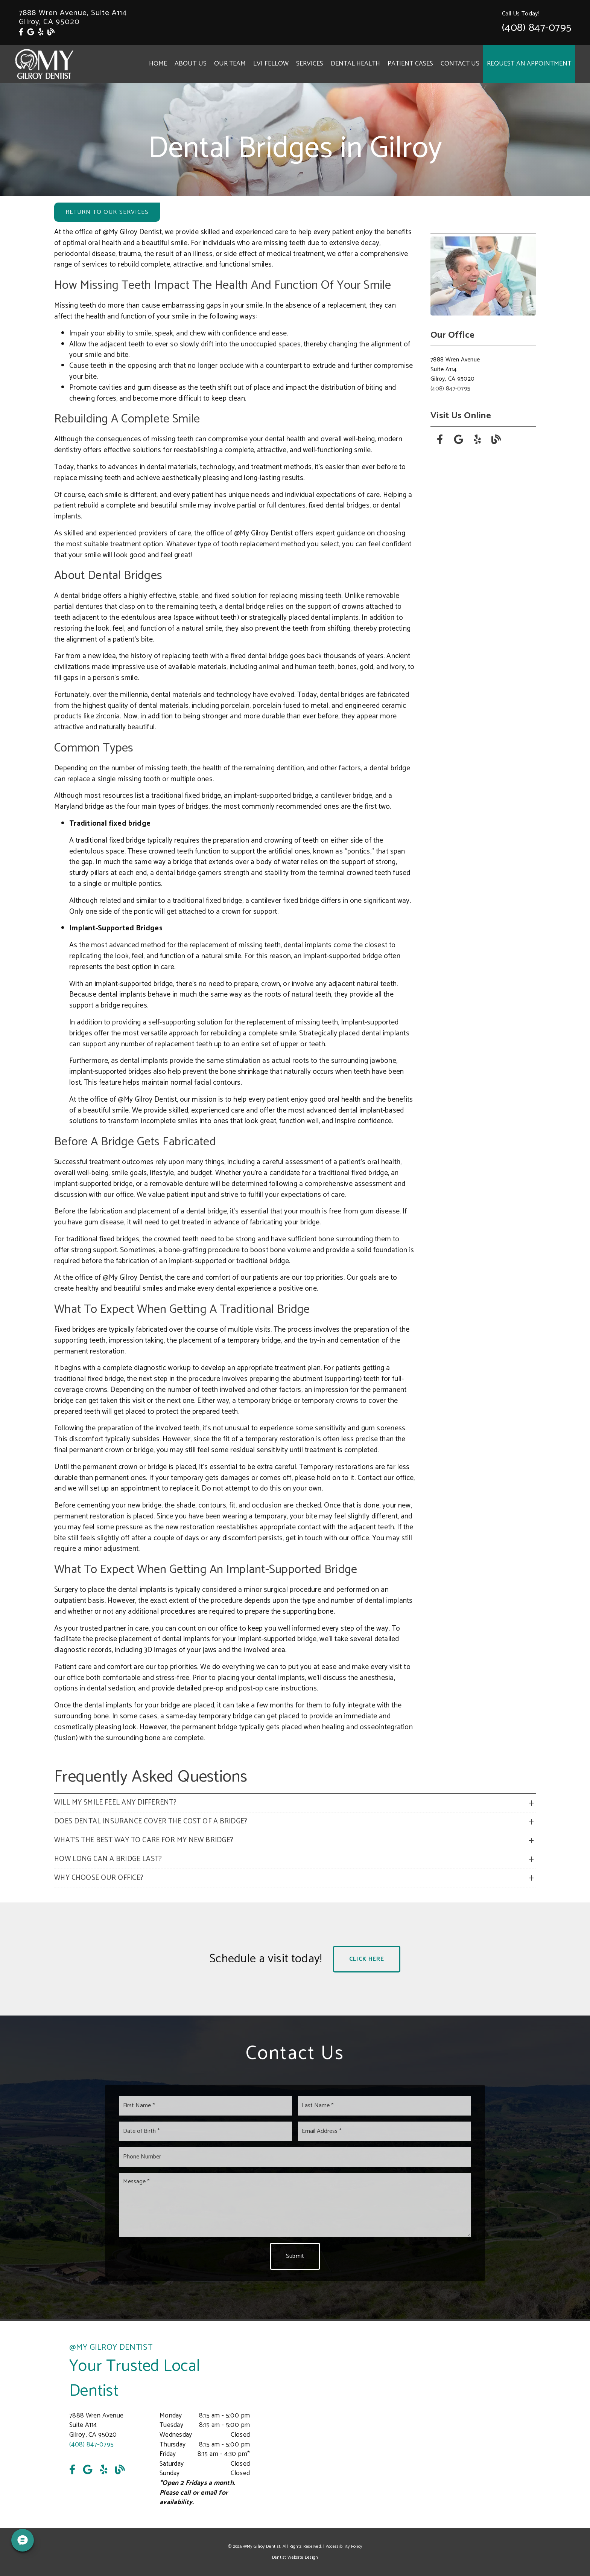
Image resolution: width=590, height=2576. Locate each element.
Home (158, 64)
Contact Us (460, 64)
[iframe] (430, 2424)
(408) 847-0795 (536, 28)
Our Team (230, 64)
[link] (21, 32)
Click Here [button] (366, 1959)
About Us (191, 64)
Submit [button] (295, 2256)
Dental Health (355, 64)
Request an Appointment (529, 64)
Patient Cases (410, 64)
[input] (205, 2106)
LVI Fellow (271, 64)
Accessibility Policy (344, 2546)
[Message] (295, 2205)
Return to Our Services (107, 212)
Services (309, 64)
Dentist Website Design (295, 2557)
